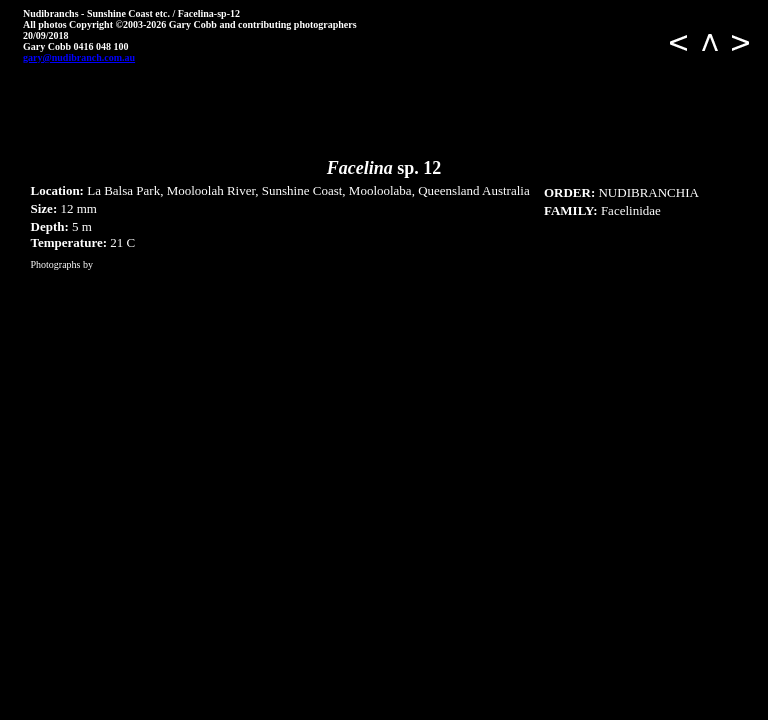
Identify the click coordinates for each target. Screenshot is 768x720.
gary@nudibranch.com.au (79, 57)
